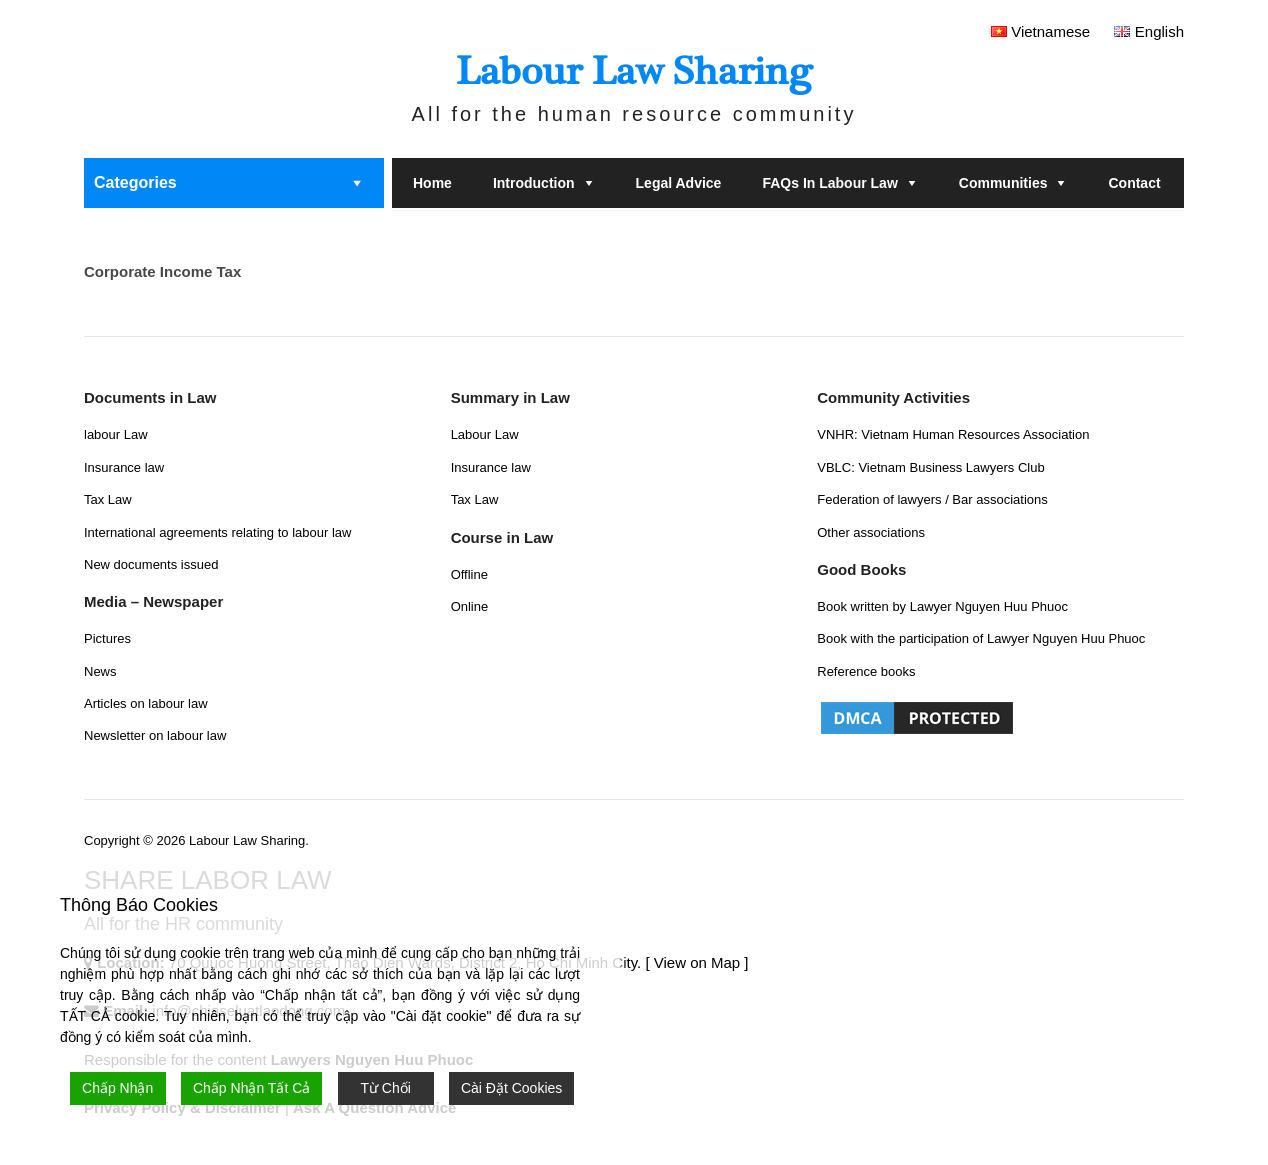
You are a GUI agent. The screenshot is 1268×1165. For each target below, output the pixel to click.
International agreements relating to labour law (217, 532)
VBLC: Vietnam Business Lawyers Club (930, 467)
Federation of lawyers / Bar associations (932, 499)
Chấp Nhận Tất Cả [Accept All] (251, 1088)
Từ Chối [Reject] (385, 1088)
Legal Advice (679, 183)
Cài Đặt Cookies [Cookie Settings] (511, 1088)
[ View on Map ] (696, 962)
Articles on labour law (146, 703)
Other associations (871, 532)
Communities (1003, 183)
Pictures (107, 638)
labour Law (116, 434)
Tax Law (108, 499)
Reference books (866, 671)
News (100, 671)
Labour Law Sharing (634, 71)
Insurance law (124, 467)
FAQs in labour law (829, 183)
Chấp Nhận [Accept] (117, 1088)
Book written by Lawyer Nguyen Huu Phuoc (942, 606)
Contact (1134, 183)
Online (470, 606)
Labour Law (485, 434)
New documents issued (151, 564)
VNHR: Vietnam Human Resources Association (953, 434)
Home (432, 183)
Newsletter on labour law (155, 735)
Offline (469, 574)
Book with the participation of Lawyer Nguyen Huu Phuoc (981, 638)
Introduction (534, 183)
